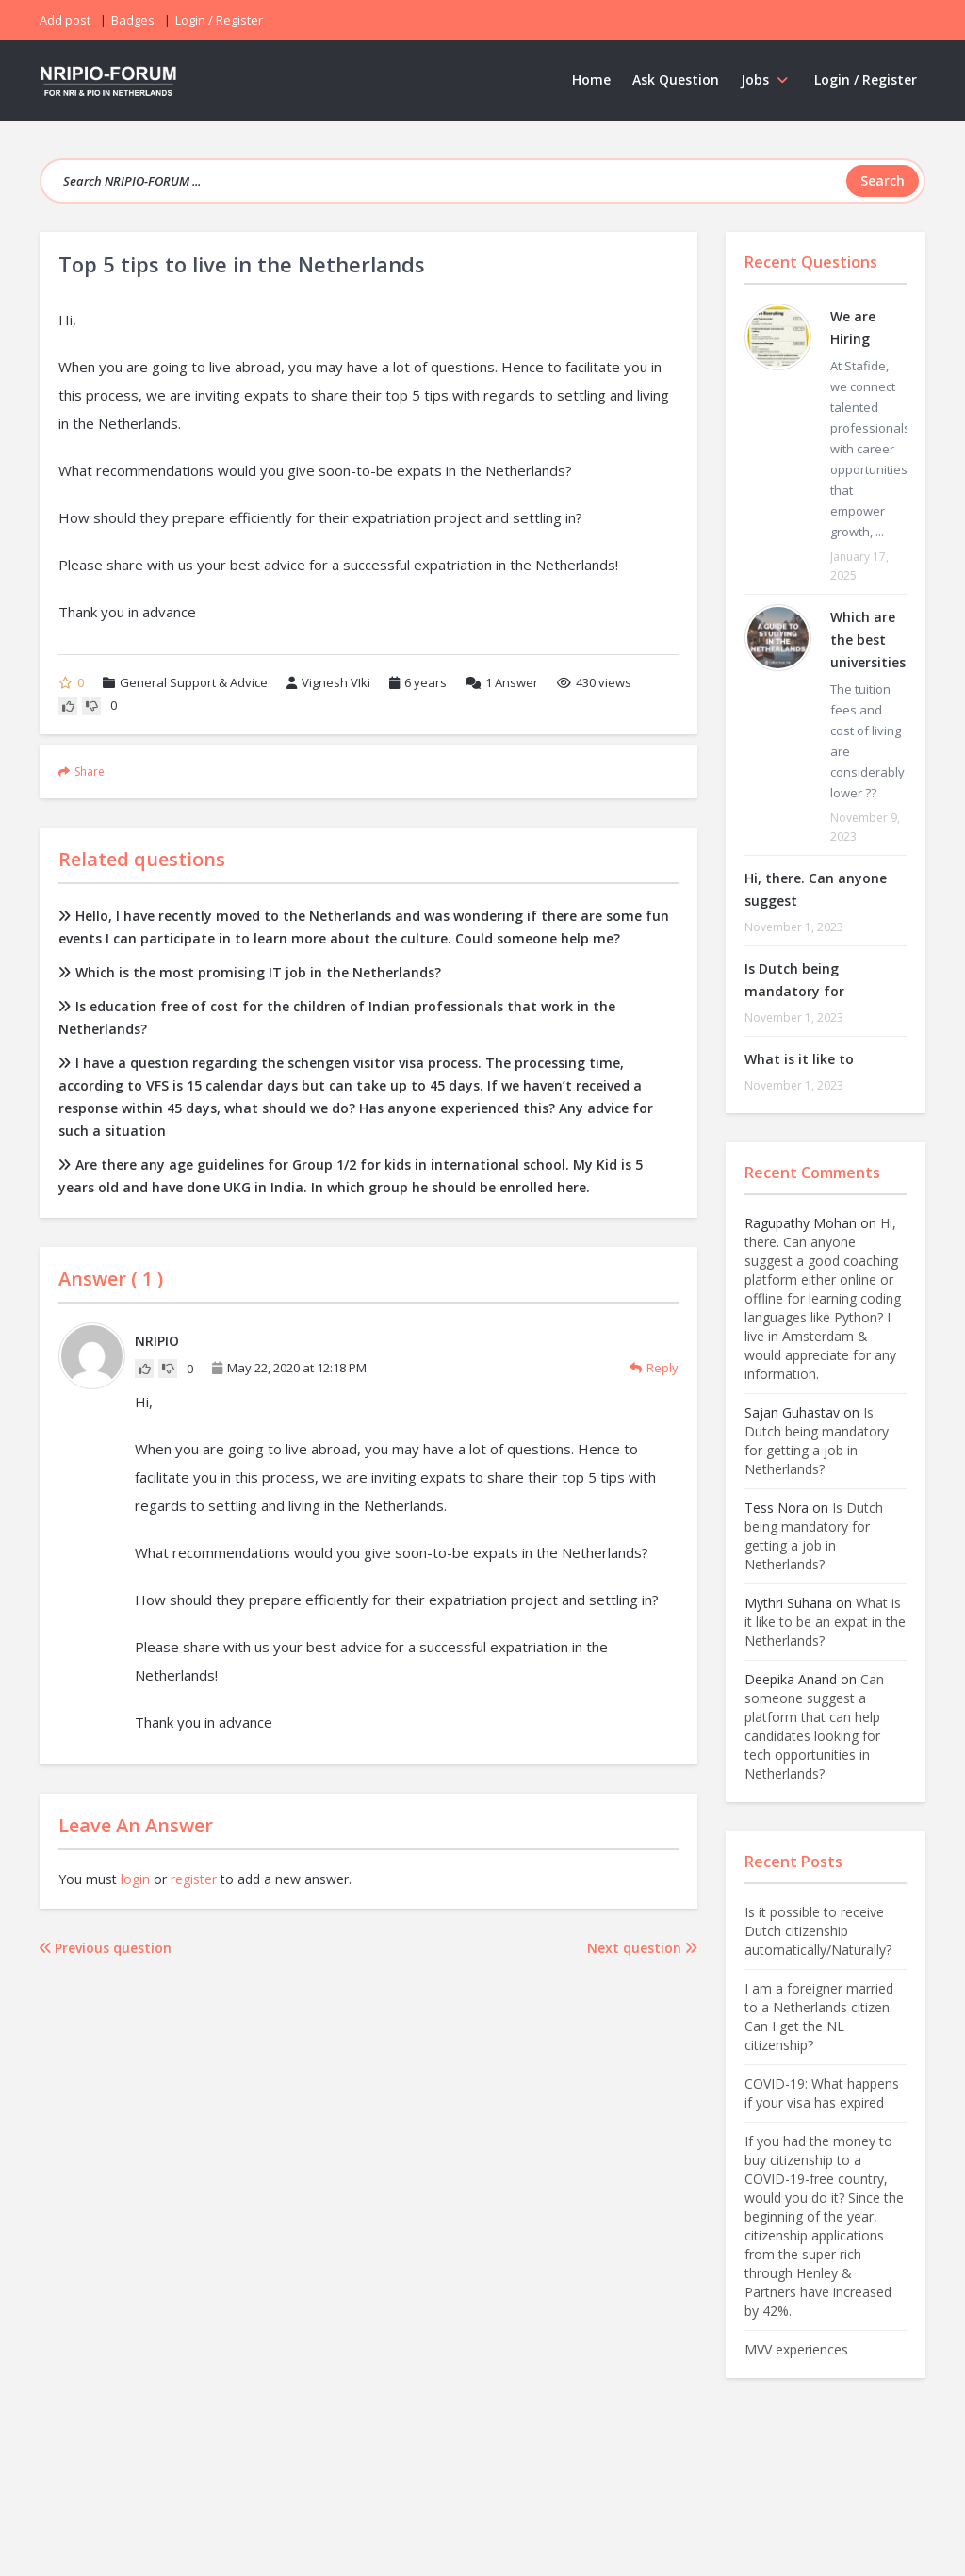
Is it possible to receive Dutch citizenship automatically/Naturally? (817, 1931)
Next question (642, 1948)
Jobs (767, 80)
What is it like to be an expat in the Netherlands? (825, 1621)
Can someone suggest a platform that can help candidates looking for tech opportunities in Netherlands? (814, 1726)
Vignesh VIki (328, 682)
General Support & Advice (194, 682)
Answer (502, 682)
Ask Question (675, 80)
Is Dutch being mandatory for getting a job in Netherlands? (816, 1440)
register (194, 1879)
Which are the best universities (868, 639)
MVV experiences (796, 2349)
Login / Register (865, 80)
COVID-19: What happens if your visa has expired (821, 2093)
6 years (425, 682)
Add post (65, 19)
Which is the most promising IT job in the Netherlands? (249, 972)
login (135, 1879)
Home (591, 80)
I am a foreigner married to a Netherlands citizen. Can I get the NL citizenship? (818, 2016)
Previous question (106, 1948)
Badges (133, 19)
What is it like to (799, 1059)
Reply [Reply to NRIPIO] (654, 1367)
